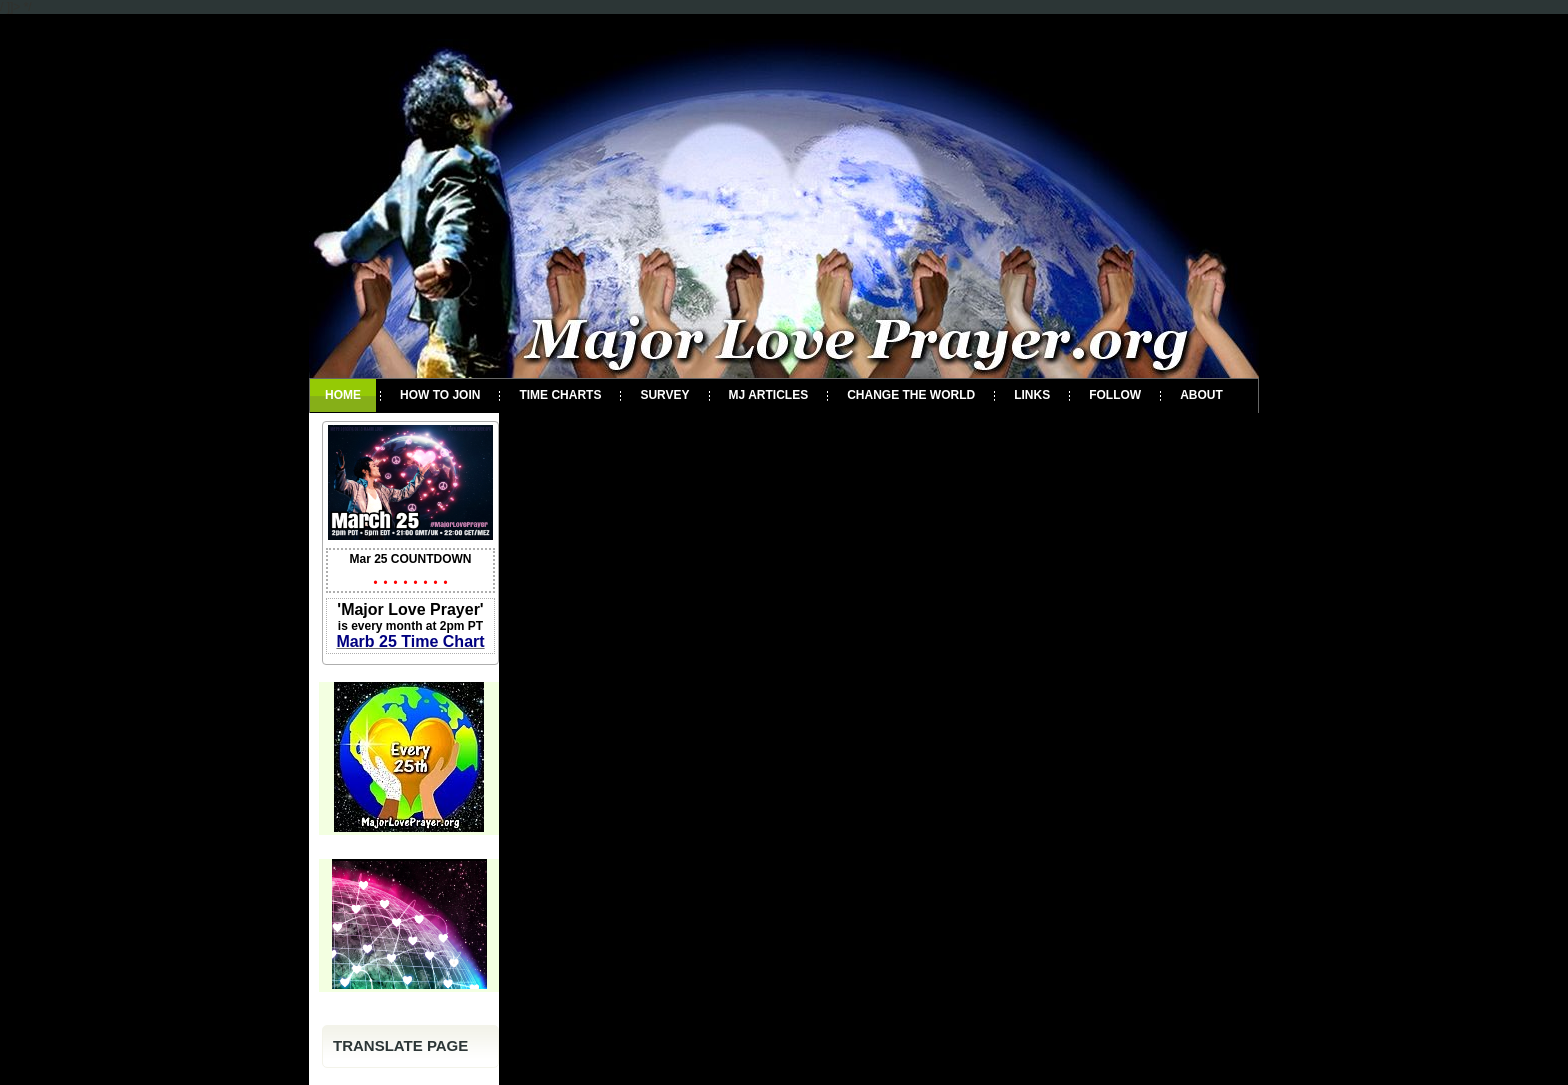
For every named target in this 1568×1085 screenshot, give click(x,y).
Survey (664, 395)
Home (343, 395)
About (1201, 395)
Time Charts (560, 395)
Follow (1115, 395)
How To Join (440, 395)
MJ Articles (769, 395)
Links (1032, 395)
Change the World (911, 395)
